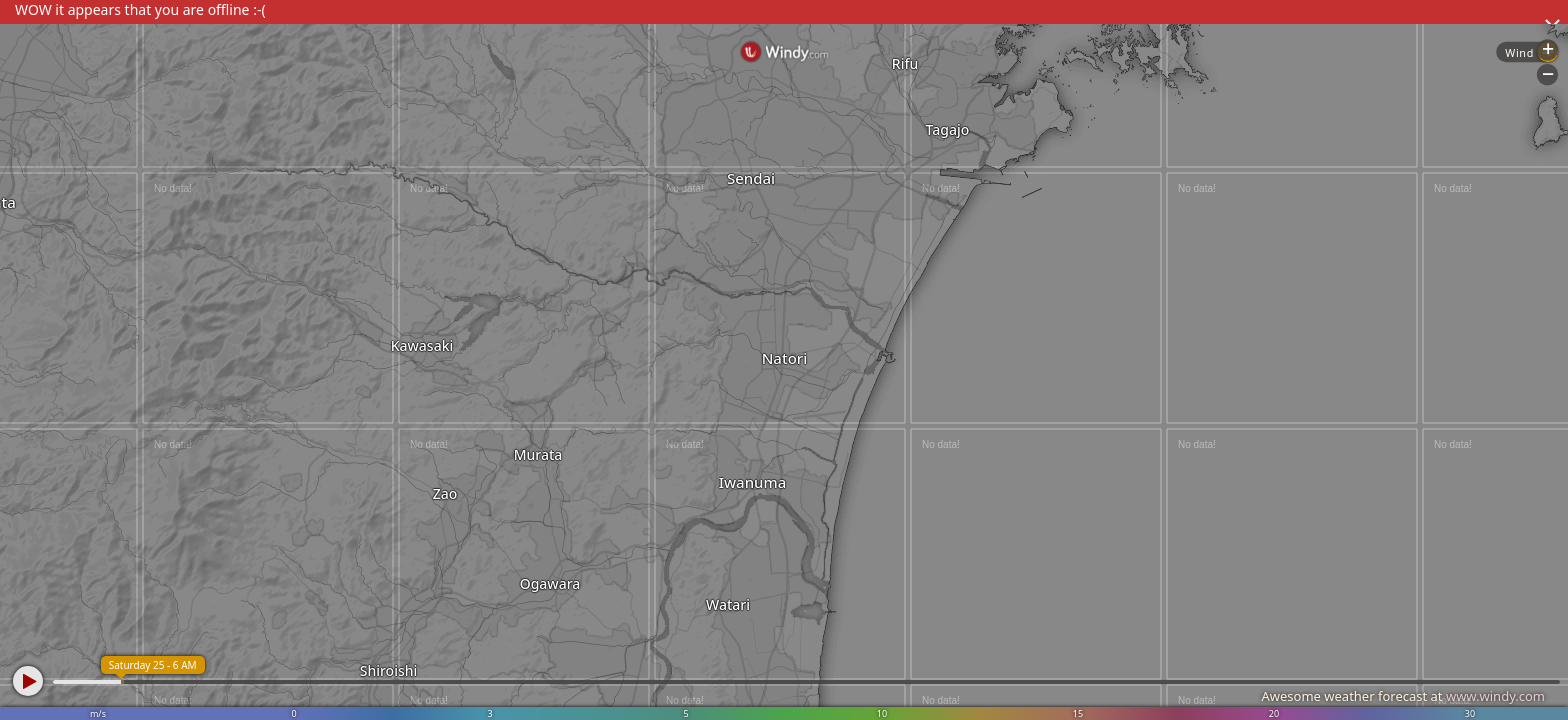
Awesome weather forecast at (1403, 696)
